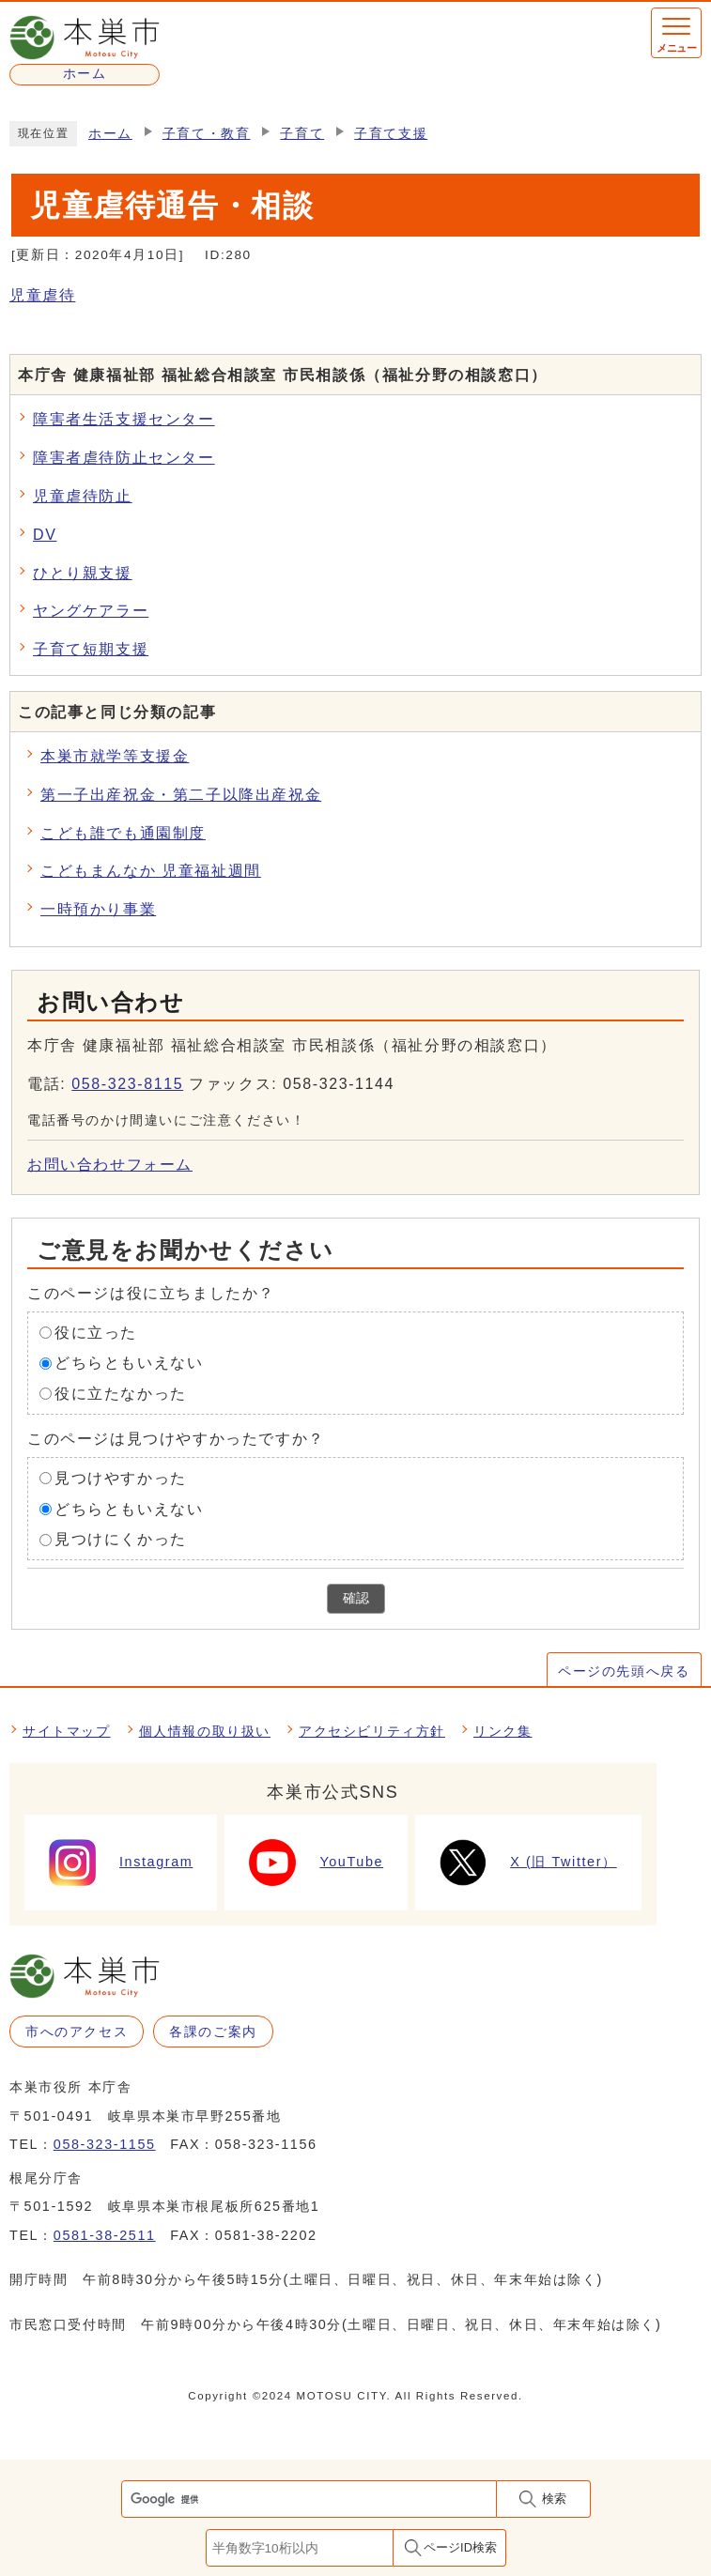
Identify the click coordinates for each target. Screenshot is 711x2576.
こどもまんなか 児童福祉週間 (150, 871)
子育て (302, 134)
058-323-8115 (127, 1084)
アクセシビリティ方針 (372, 1731)
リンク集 (502, 1731)
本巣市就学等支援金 (114, 756)
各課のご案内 (213, 2031)
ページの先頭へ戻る (623, 1671)
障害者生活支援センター (124, 419)
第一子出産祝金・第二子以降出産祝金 (180, 795)
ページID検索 (460, 2547)
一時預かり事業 (98, 909)
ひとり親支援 (82, 573)
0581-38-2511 (105, 2235)
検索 (554, 2499)
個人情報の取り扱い (204, 1731)
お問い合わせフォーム (110, 1165)
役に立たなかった (120, 1394)
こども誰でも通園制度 (123, 833)
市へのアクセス (76, 2031)
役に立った (95, 1332)
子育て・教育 (206, 134)
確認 (356, 1598)
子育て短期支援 (90, 649)
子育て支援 (390, 134)
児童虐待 (42, 295)
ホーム (110, 134)
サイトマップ (67, 1731)
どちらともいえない (128, 1363)
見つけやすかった (120, 1478)
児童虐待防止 (82, 496)
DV (44, 535)
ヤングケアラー (90, 611)
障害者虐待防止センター (124, 458)
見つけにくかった (120, 1539)
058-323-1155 (105, 2144)
